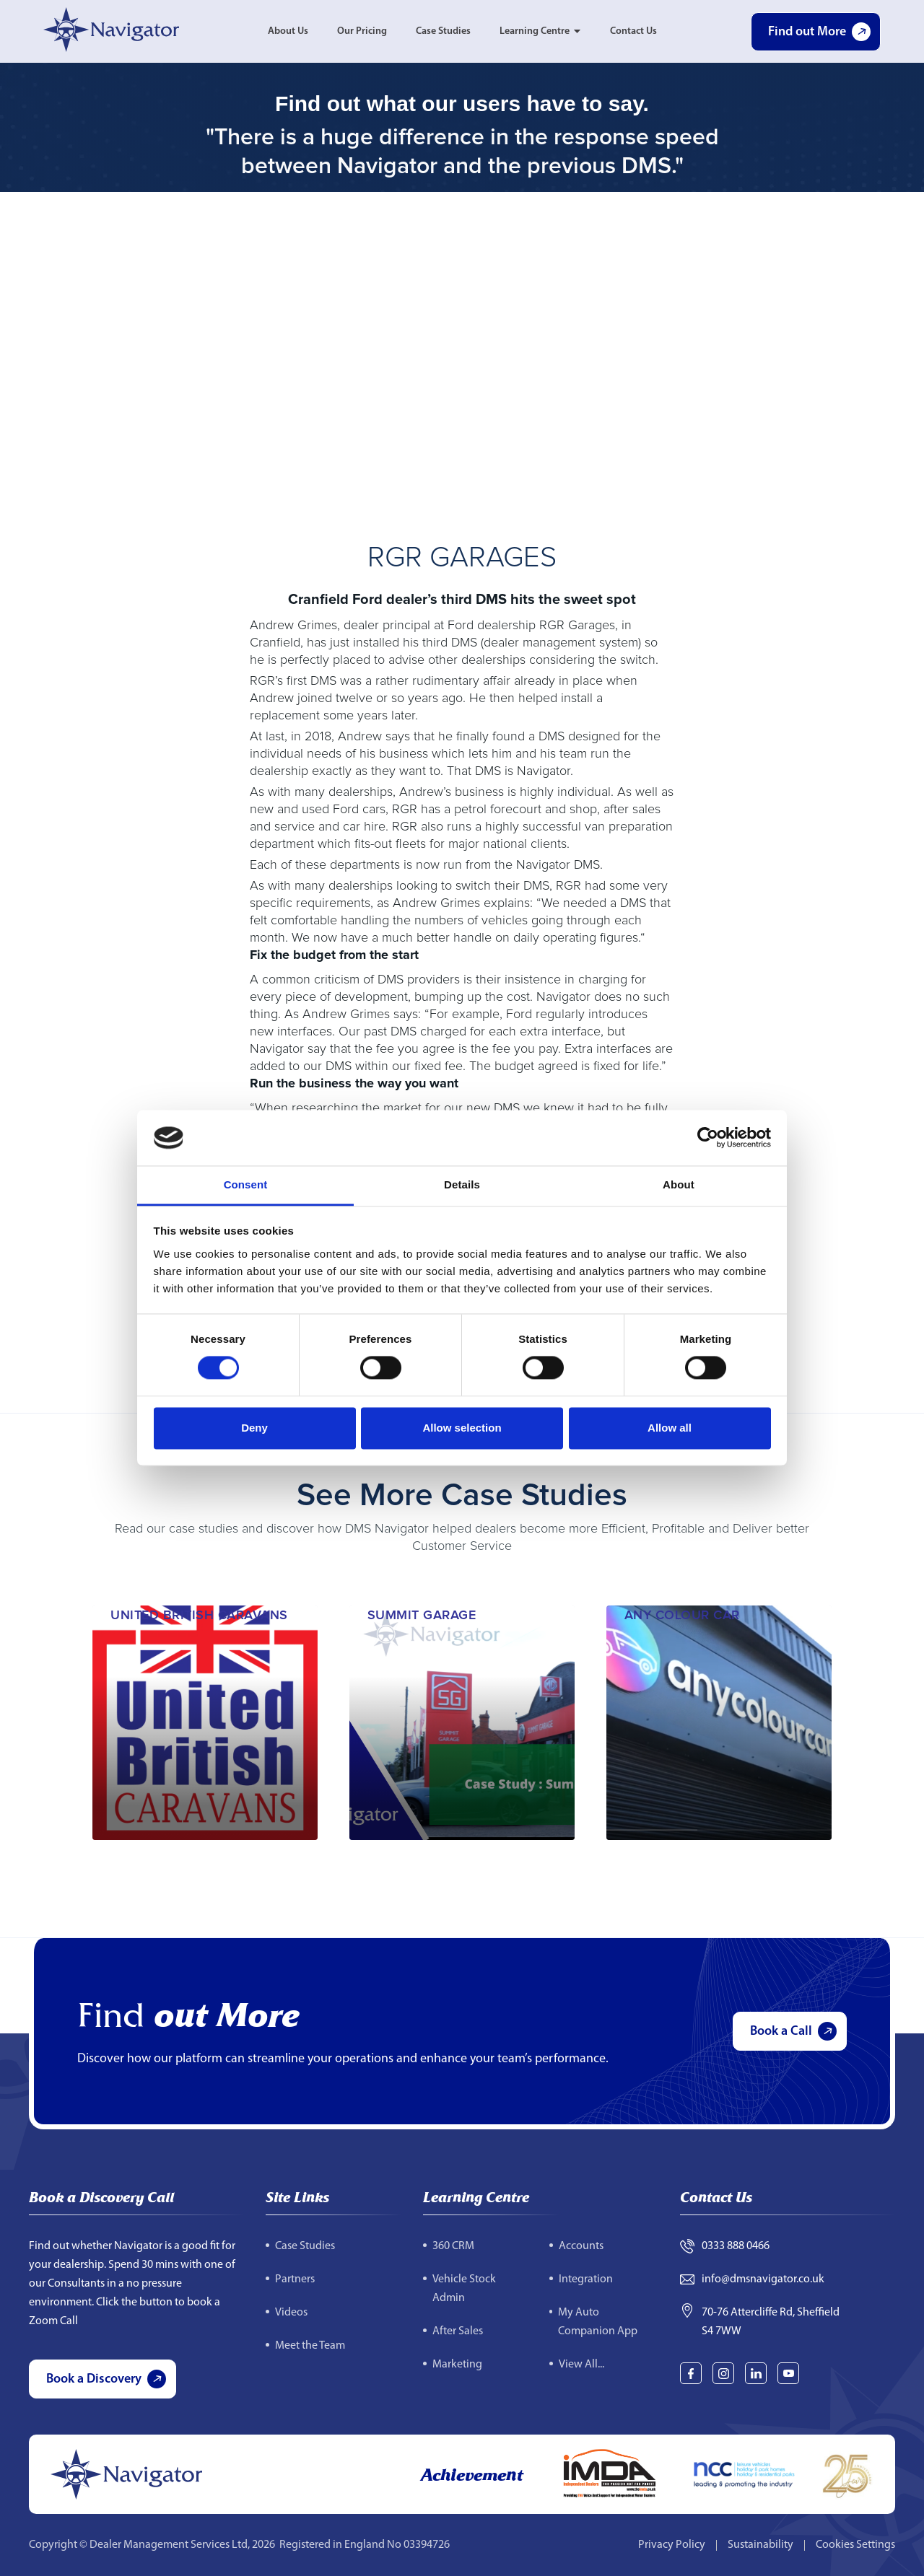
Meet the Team (310, 2346)
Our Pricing (362, 31)
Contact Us (633, 31)
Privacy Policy (671, 2545)
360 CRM (453, 2246)
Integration (586, 2279)
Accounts (581, 2246)
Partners (295, 2279)
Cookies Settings (855, 2545)
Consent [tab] (246, 1184)
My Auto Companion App (597, 2322)
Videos (291, 2312)
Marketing (457, 2364)
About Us (288, 31)
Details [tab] (462, 1184)
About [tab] (678, 1184)
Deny (254, 1427)
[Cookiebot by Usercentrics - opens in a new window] (708, 1138)
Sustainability (760, 2545)
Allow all (670, 1427)
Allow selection (461, 1427)
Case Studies (443, 31)
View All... (581, 2364)
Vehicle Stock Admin (464, 2289)
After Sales (457, 2331)
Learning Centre (535, 31)
